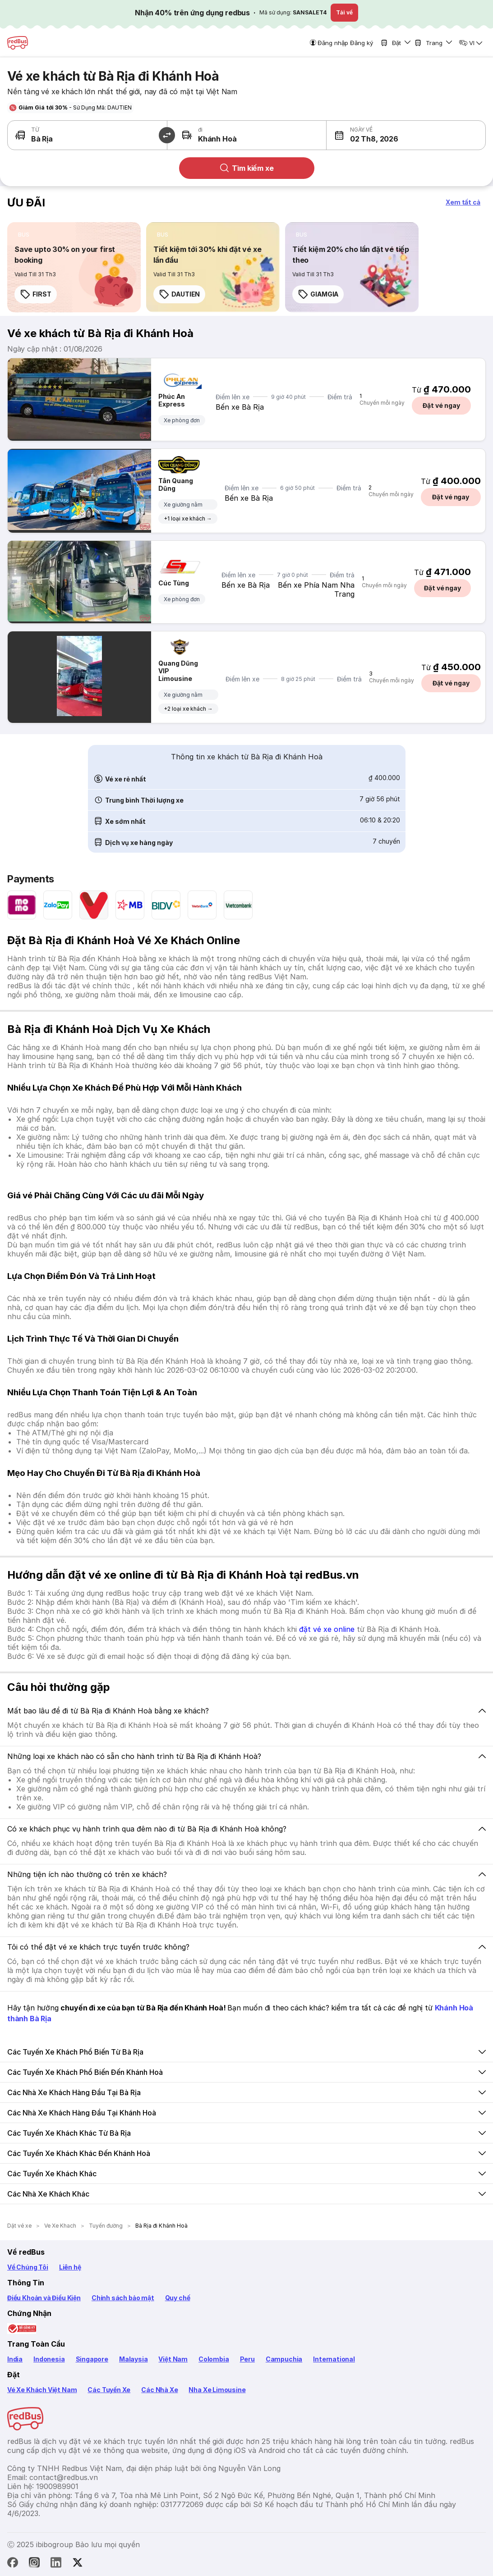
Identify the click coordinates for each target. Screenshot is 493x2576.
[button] (366, 135)
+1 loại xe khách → (188, 518)
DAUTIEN (179, 294)
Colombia (213, 2359)
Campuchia (284, 2359)
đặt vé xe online (327, 1629)
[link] (74, 267)
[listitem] (23, 234)
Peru (247, 2359)
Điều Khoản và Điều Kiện (44, 2298)
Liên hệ (70, 2267)
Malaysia (133, 2359)
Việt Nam (173, 2359)
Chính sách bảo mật (123, 2298)
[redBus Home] (17, 42)
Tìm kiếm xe (246, 168)
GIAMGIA (318, 294)
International (334, 2359)
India (15, 2359)
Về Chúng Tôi (27, 2267)
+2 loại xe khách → (188, 708)
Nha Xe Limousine (217, 2389)
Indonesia (49, 2359)
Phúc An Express (171, 400)
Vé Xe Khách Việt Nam (42, 2389)
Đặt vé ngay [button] (441, 405)
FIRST (35, 294)
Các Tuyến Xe (109, 2389)
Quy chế (177, 2298)
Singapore (92, 2359)
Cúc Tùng (173, 583)
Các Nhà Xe (159, 2389)
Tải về (344, 12)
